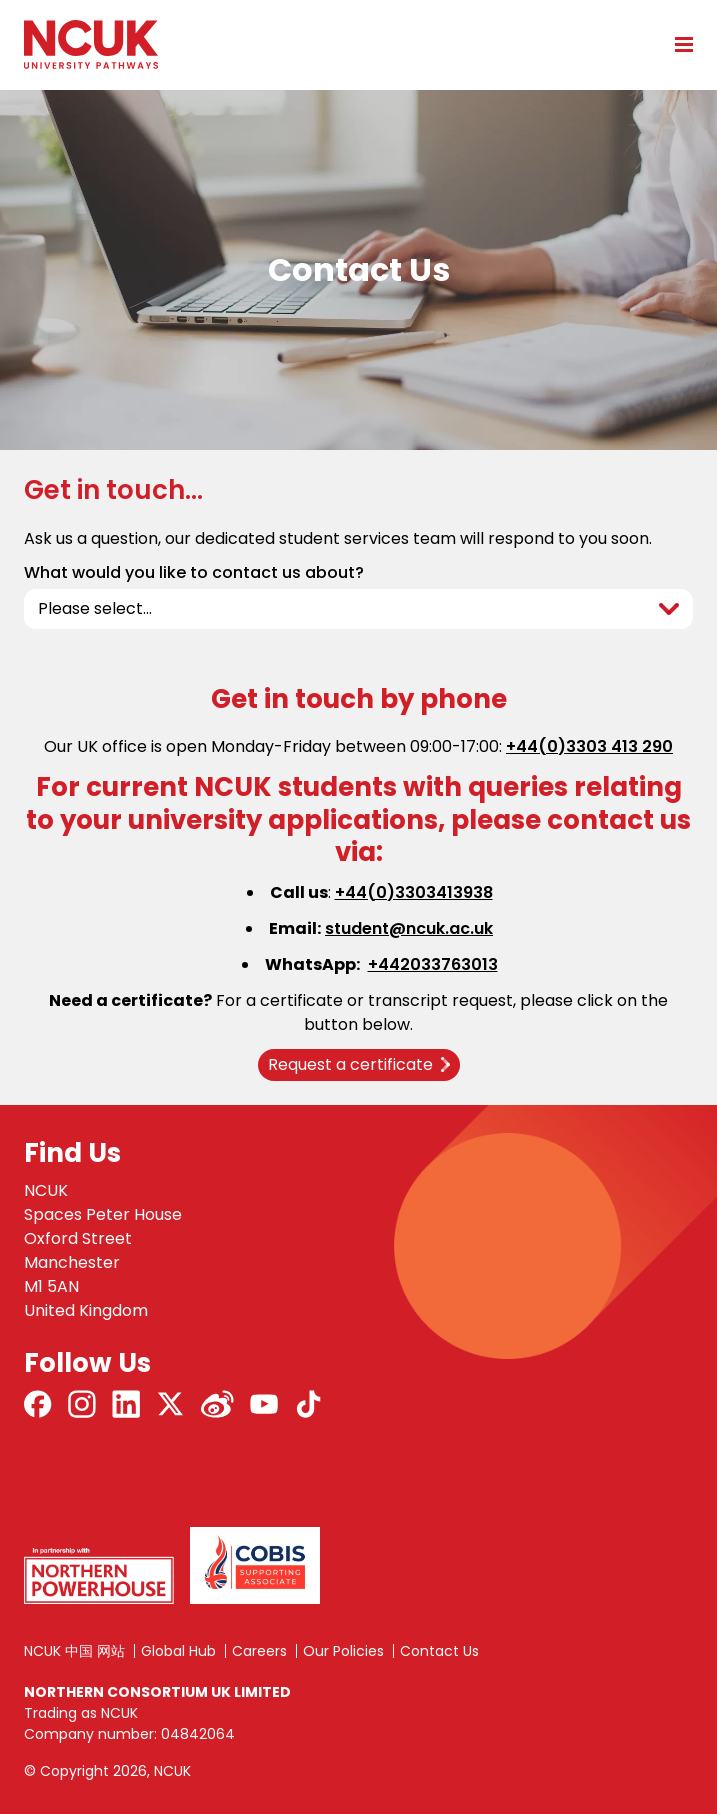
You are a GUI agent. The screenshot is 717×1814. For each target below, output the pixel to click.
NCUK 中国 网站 (74, 1651)
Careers (259, 1651)
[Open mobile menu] (677, 44)
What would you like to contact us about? (194, 573)
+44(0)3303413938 (414, 892)
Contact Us (439, 1651)
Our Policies (343, 1651)
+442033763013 (433, 964)
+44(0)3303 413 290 (589, 746)
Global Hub (178, 1651)
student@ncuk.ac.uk (409, 928)
